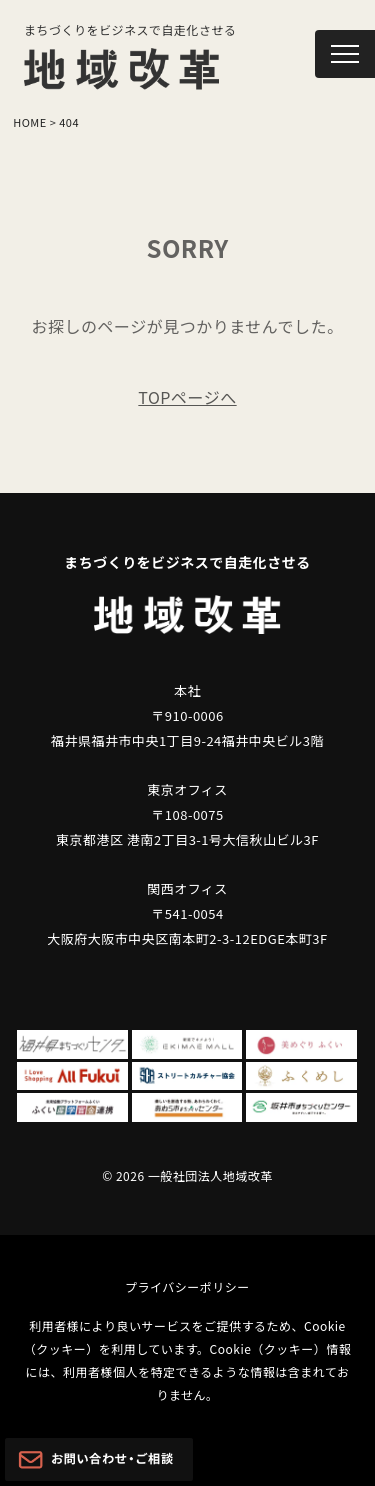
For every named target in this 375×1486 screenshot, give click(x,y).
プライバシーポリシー (187, 1286)
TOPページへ (187, 397)
